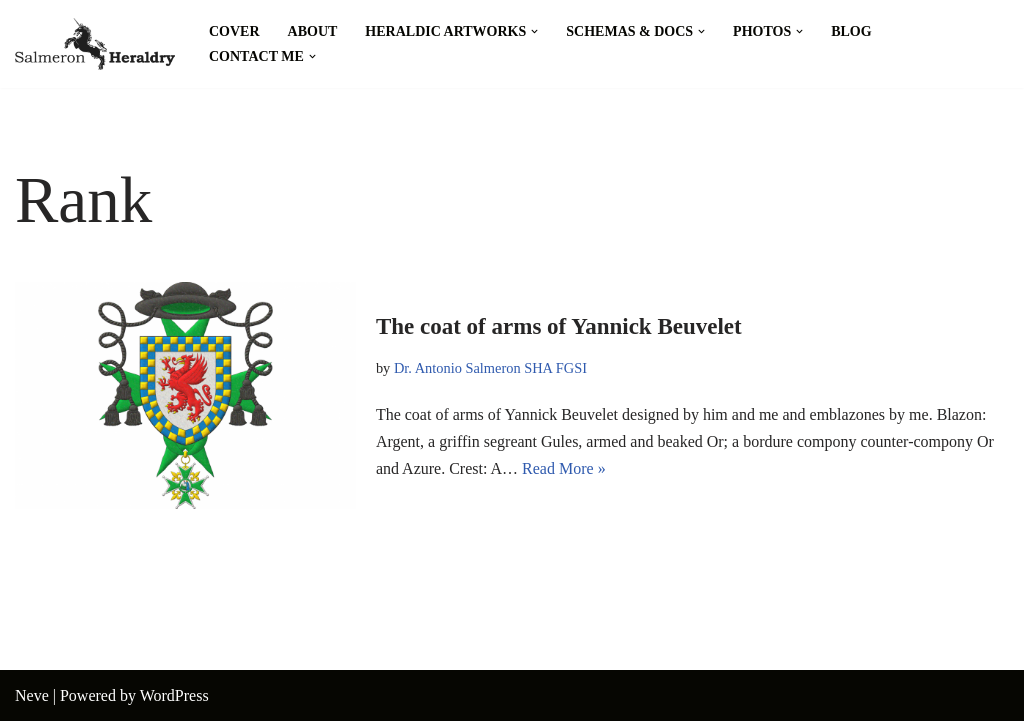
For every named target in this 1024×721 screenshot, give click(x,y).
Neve (32, 695)
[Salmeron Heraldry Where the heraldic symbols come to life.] (95, 44)
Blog (851, 31)
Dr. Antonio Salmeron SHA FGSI (490, 368)
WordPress (174, 695)
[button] (534, 31)
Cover (234, 31)
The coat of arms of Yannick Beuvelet (559, 326)
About (313, 31)
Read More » (564, 468)
